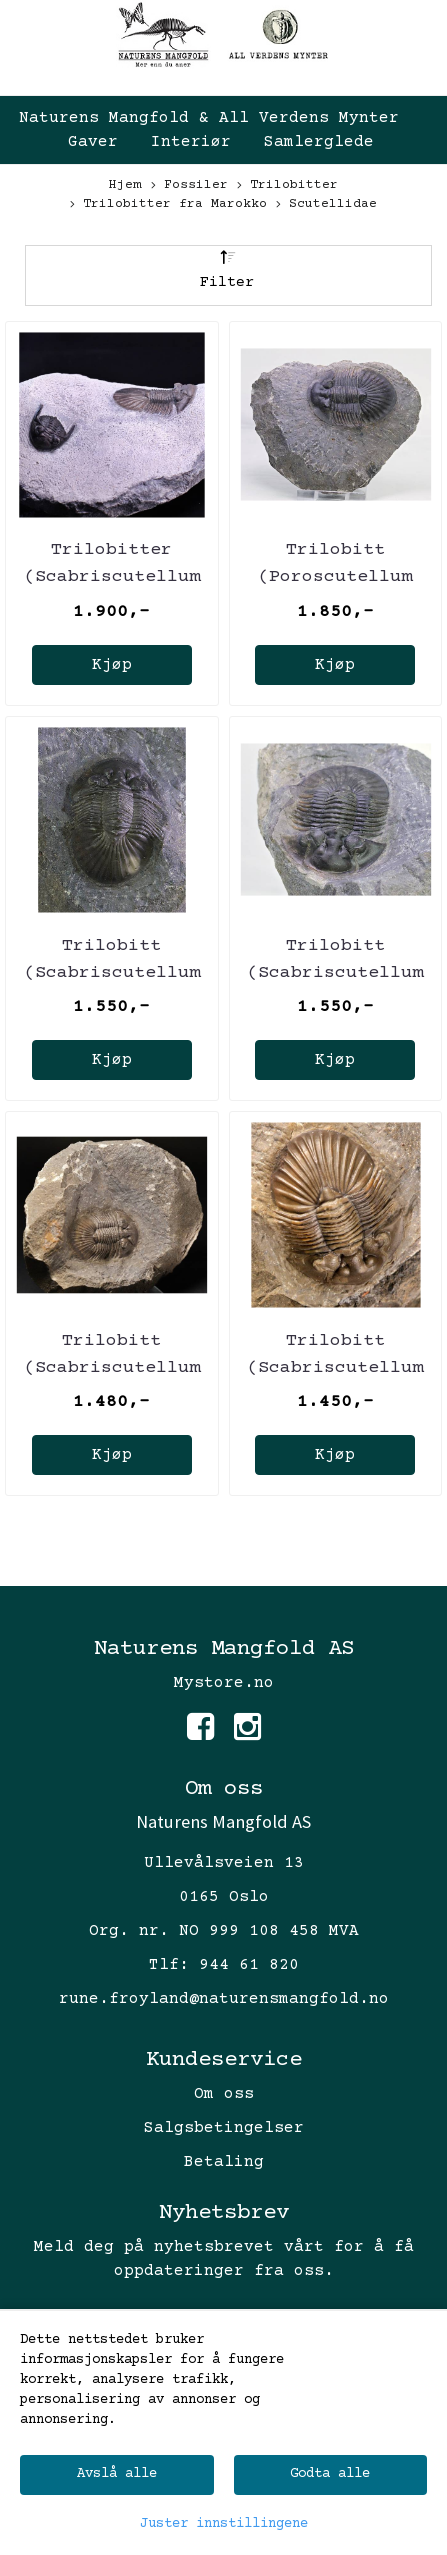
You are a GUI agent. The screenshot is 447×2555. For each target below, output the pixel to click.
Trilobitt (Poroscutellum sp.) (335, 577)
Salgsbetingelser (224, 2128)
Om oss (224, 2094)
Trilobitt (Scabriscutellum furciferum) (112, 973)
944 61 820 (249, 1965)
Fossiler (189, 186)
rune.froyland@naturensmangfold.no (224, 1999)
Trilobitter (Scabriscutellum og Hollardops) (112, 577)
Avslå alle (117, 2474)
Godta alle (330, 2474)
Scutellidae (326, 205)
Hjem (125, 185)
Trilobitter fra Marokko (168, 205)
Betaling (224, 2162)
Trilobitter (287, 186)
